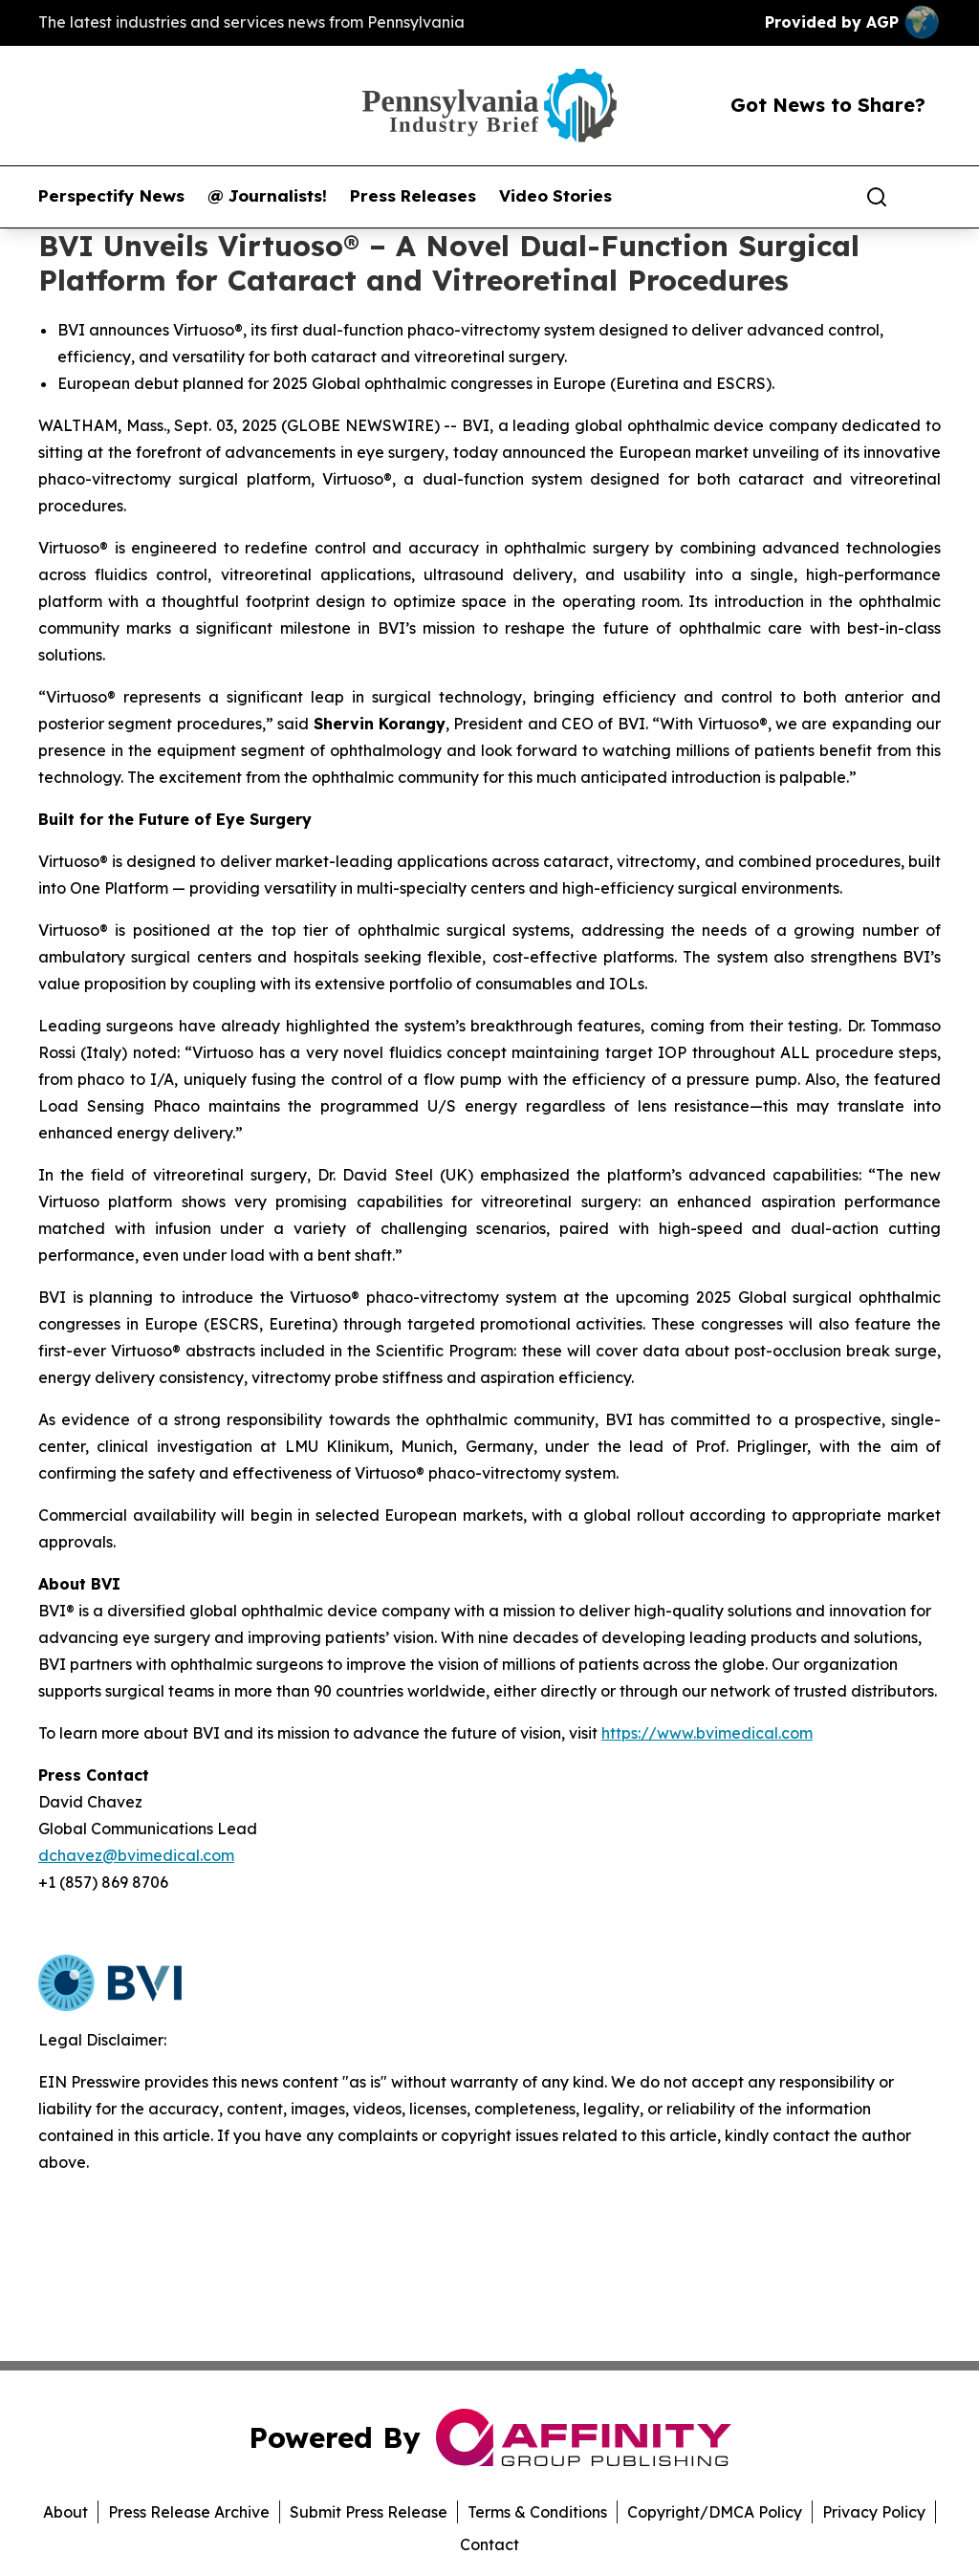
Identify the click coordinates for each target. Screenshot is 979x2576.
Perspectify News (111, 196)
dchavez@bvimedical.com (136, 1855)
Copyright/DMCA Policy (714, 2512)
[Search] (877, 197)
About (65, 2512)
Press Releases (413, 196)
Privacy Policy (873, 2512)
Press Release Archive (189, 2512)
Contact (489, 2544)
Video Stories (555, 196)
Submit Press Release (368, 2512)
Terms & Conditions (537, 2512)
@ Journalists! (267, 196)
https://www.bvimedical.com (707, 1733)
